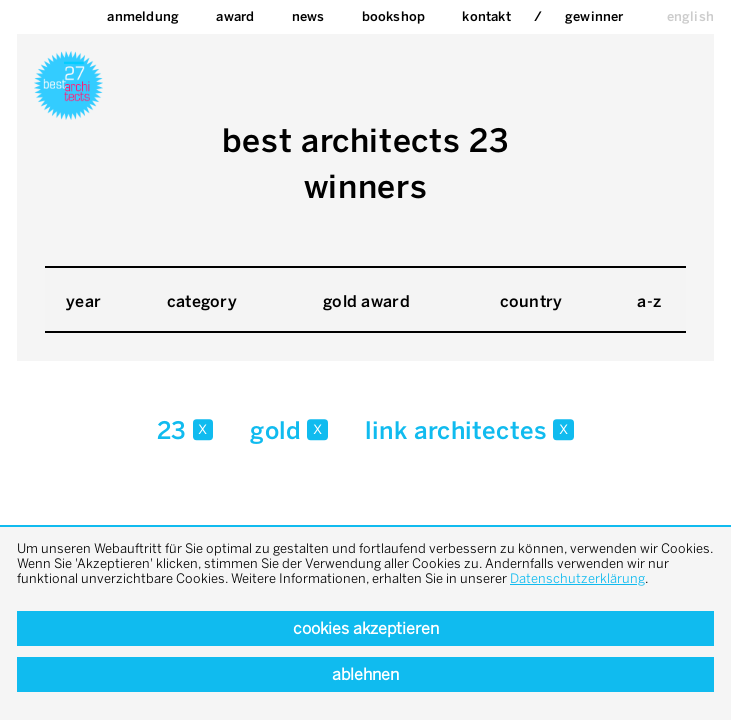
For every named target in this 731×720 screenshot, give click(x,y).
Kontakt (486, 16)
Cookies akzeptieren (366, 628)
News (308, 16)
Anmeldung (143, 16)
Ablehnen (365, 674)
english (690, 16)
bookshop (394, 16)
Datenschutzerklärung (577, 578)
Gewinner (594, 16)
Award (235, 16)
